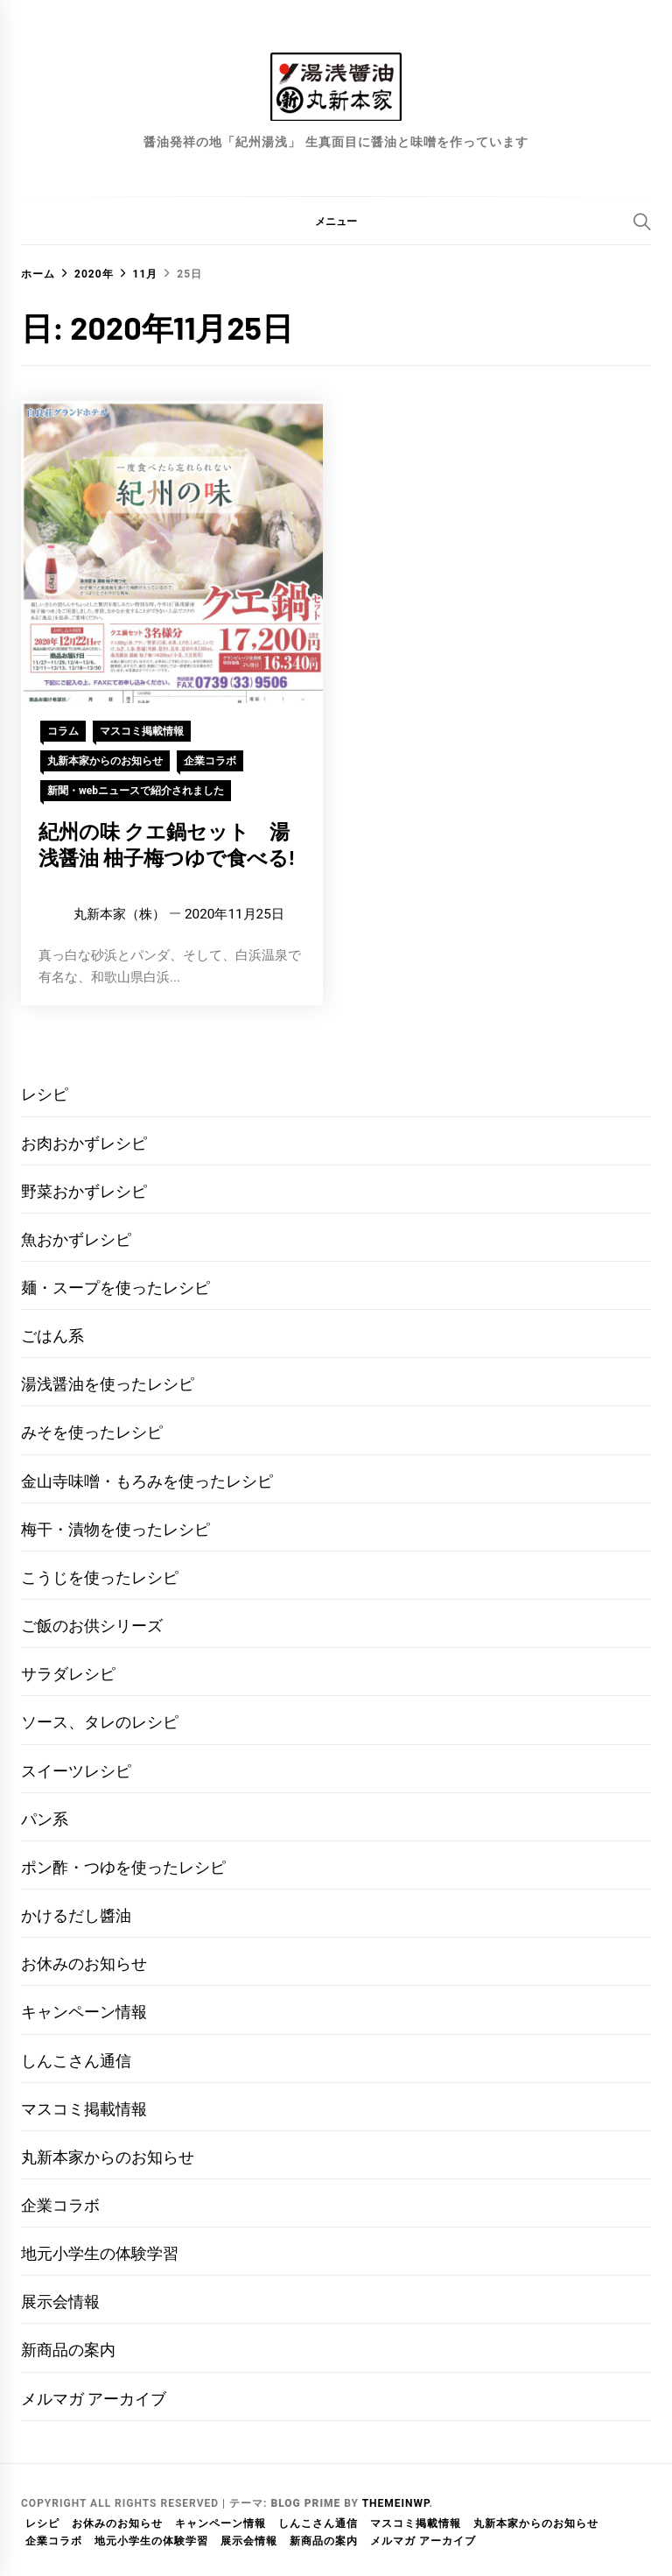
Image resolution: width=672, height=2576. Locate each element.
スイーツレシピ (76, 1771)
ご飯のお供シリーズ (92, 1625)
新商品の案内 (68, 2349)
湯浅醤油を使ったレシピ (107, 1384)
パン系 (44, 1819)
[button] (336, 220)
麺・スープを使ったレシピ (115, 1287)
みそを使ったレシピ (92, 1432)
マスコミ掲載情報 (142, 731)
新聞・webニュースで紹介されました (135, 791)
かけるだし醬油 (76, 1915)
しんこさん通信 (76, 2061)
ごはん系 (52, 1336)
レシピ (44, 1094)
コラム (63, 731)
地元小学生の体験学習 (99, 2253)
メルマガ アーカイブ (93, 2398)
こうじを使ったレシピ (99, 1577)
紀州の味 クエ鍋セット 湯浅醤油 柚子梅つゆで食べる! (166, 844)
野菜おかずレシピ (84, 1191)
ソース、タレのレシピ (99, 1722)
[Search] (642, 221)
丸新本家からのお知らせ (105, 761)
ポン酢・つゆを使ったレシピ (123, 1867)
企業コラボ (210, 761)
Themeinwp (396, 2503)
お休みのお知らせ (84, 1963)
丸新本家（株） (119, 914)
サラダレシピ (68, 1674)
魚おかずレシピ (76, 1239)
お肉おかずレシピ (84, 1143)
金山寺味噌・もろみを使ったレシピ (147, 1481)
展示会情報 (60, 2301)
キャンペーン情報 (84, 2011)
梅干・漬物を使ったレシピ (115, 1529)
